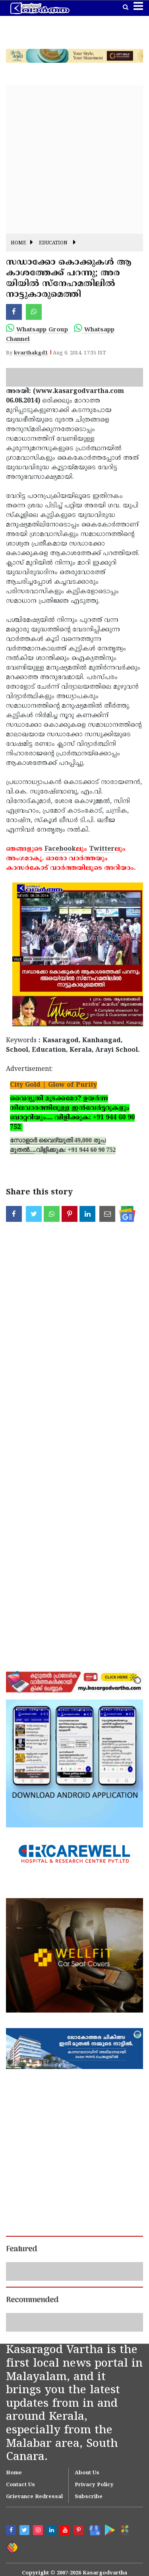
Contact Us (20, 2485)
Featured (21, 2249)
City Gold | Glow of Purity (53, 1085)
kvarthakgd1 (31, 353)
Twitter (101, 849)
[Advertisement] (74, 159)
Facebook (60, 849)
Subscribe (89, 2497)
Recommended (32, 2300)
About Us (87, 2473)
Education (53, 243)
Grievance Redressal (34, 2497)
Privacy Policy (94, 2485)
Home (18, 243)
